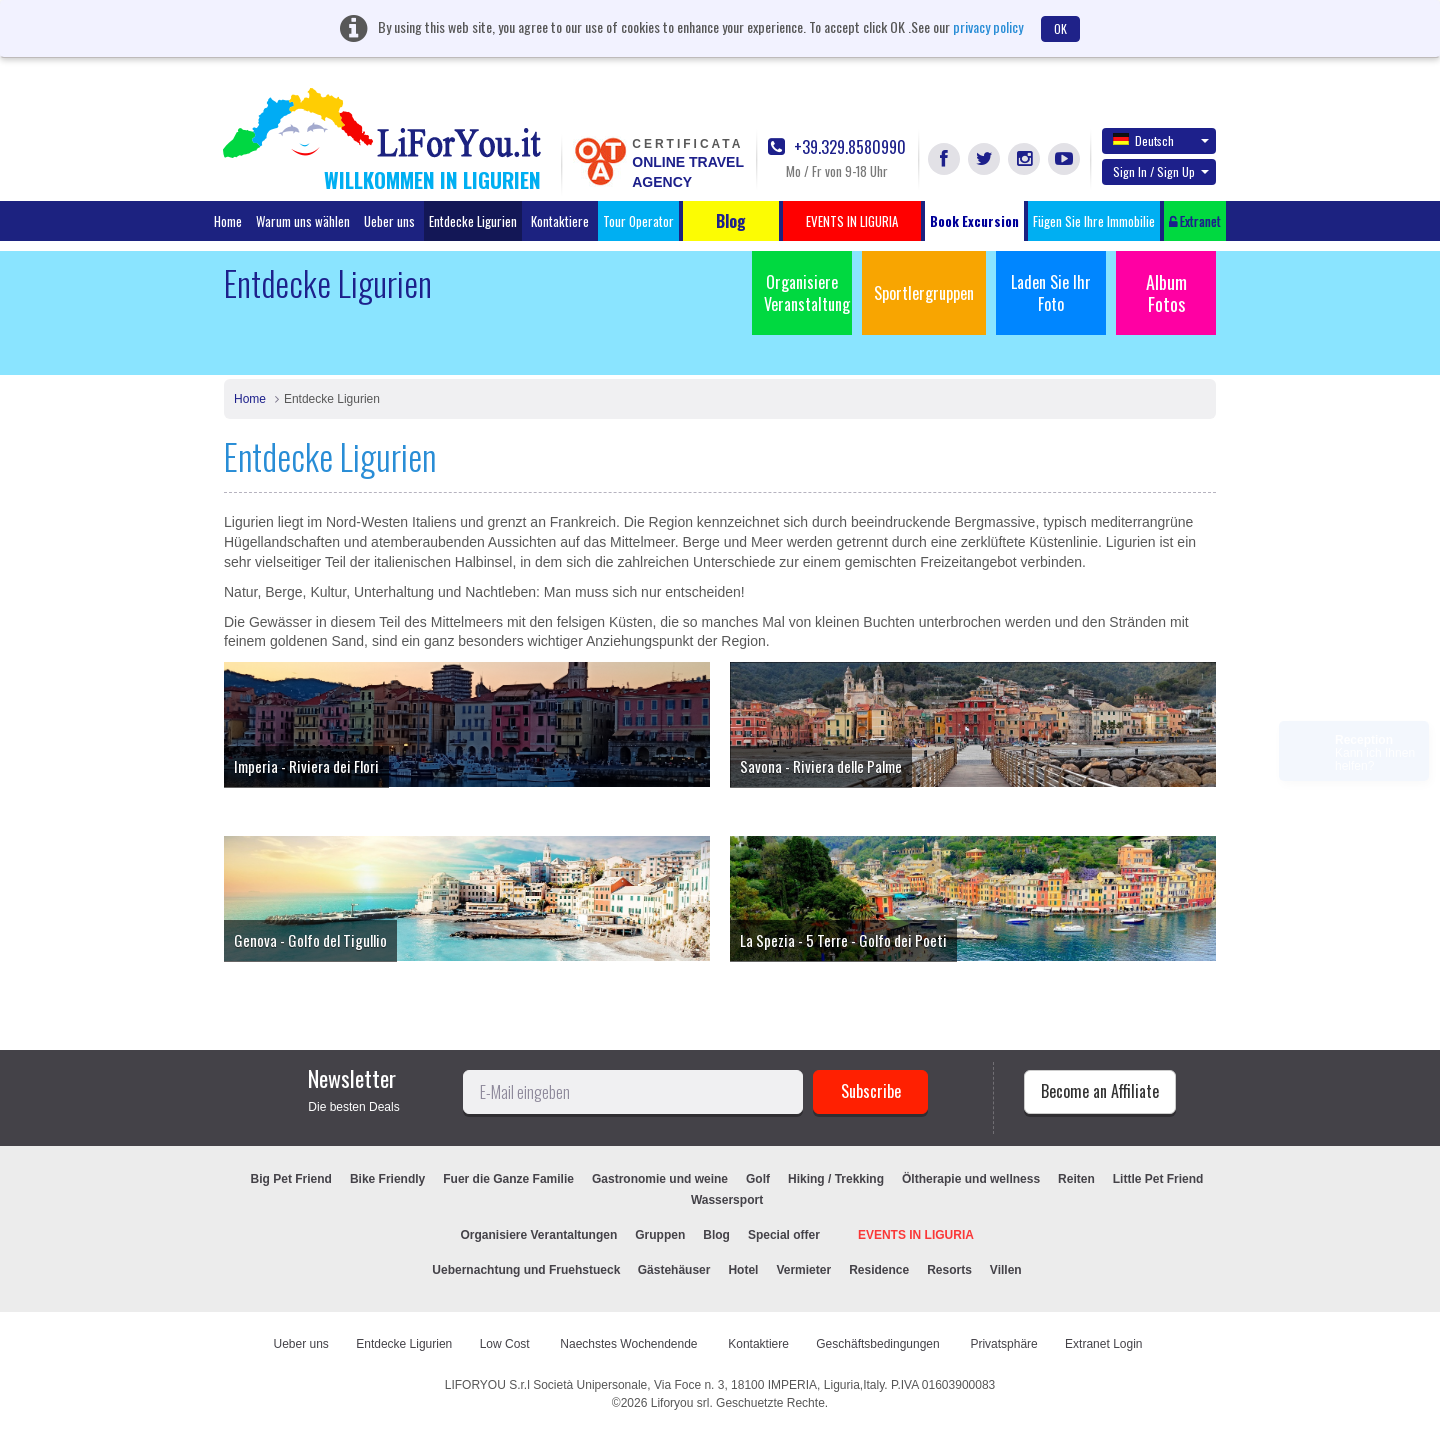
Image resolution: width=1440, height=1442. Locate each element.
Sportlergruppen (924, 293)
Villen (1006, 1270)
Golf (758, 1179)
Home (228, 221)
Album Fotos (1166, 293)
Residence (879, 1270)
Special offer (784, 1235)
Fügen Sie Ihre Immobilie (1094, 221)
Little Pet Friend (1158, 1179)
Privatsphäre (1003, 1344)
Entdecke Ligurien (473, 221)
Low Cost (506, 1344)
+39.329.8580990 (837, 147)
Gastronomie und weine (660, 1179)
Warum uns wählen (303, 221)
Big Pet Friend (291, 1179)
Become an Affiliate (1100, 1091)
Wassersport (727, 1200)
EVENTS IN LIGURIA (916, 1235)
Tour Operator (638, 221)
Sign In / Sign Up (1161, 171)
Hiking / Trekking (836, 1179)
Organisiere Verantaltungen (539, 1235)
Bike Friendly (387, 1179)
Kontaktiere (560, 221)
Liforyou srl (680, 1403)
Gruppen (660, 1235)
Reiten (1076, 1179)
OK (1060, 28)
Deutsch (1161, 140)
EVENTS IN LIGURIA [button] (852, 221)
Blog (716, 1235)
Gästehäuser (674, 1270)
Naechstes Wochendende (630, 1344)
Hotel (743, 1270)
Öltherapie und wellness (971, 1179)
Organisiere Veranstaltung (807, 293)
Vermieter (803, 1270)
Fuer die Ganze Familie (508, 1179)
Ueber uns (389, 221)
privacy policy (988, 26)
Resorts (949, 1270)
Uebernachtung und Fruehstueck (527, 1270)
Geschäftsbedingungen (879, 1344)
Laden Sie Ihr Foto (1051, 293)
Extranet (1195, 221)
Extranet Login (1103, 1344)
